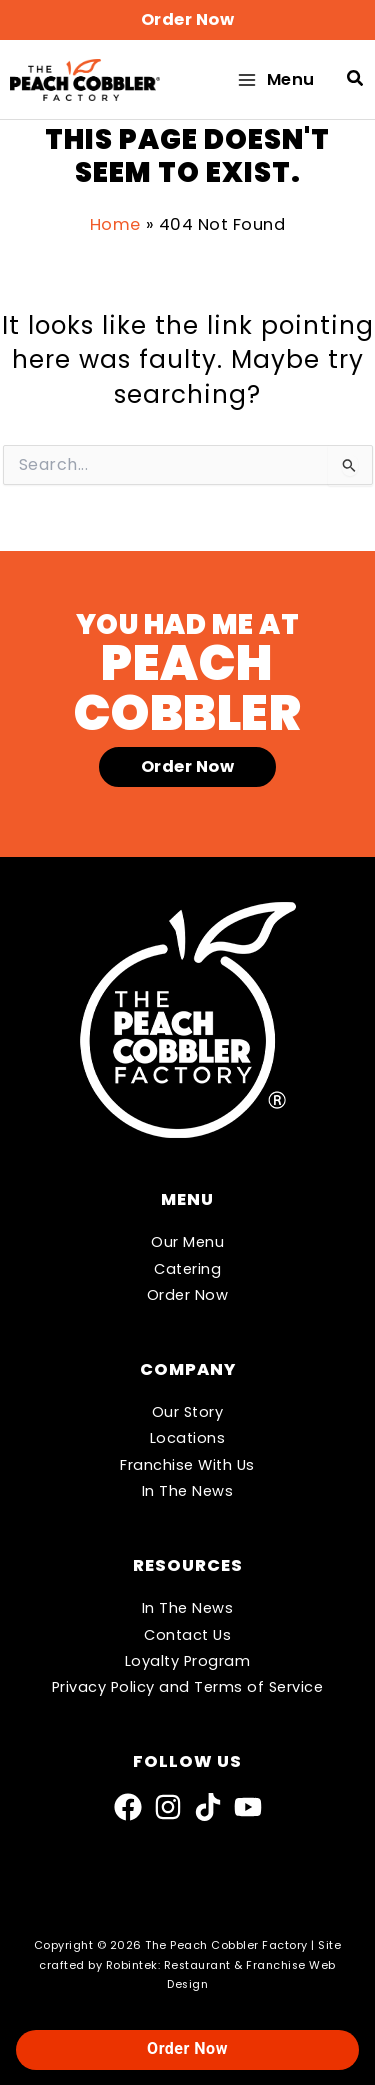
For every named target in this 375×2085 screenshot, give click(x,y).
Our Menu (187, 1242)
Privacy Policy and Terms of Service (188, 1687)
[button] (187, 20)
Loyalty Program (188, 1661)
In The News (188, 1491)
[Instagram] (168, 1807)
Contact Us (187, 1635)
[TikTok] (208, 1807)
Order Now (188, 1295)
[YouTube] (248, 1807)
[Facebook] (128, 1807)
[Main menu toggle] (275, 79)
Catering (187, 1269)
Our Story (188, 1412)
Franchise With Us (187, 1465)
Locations (188, 1438)
